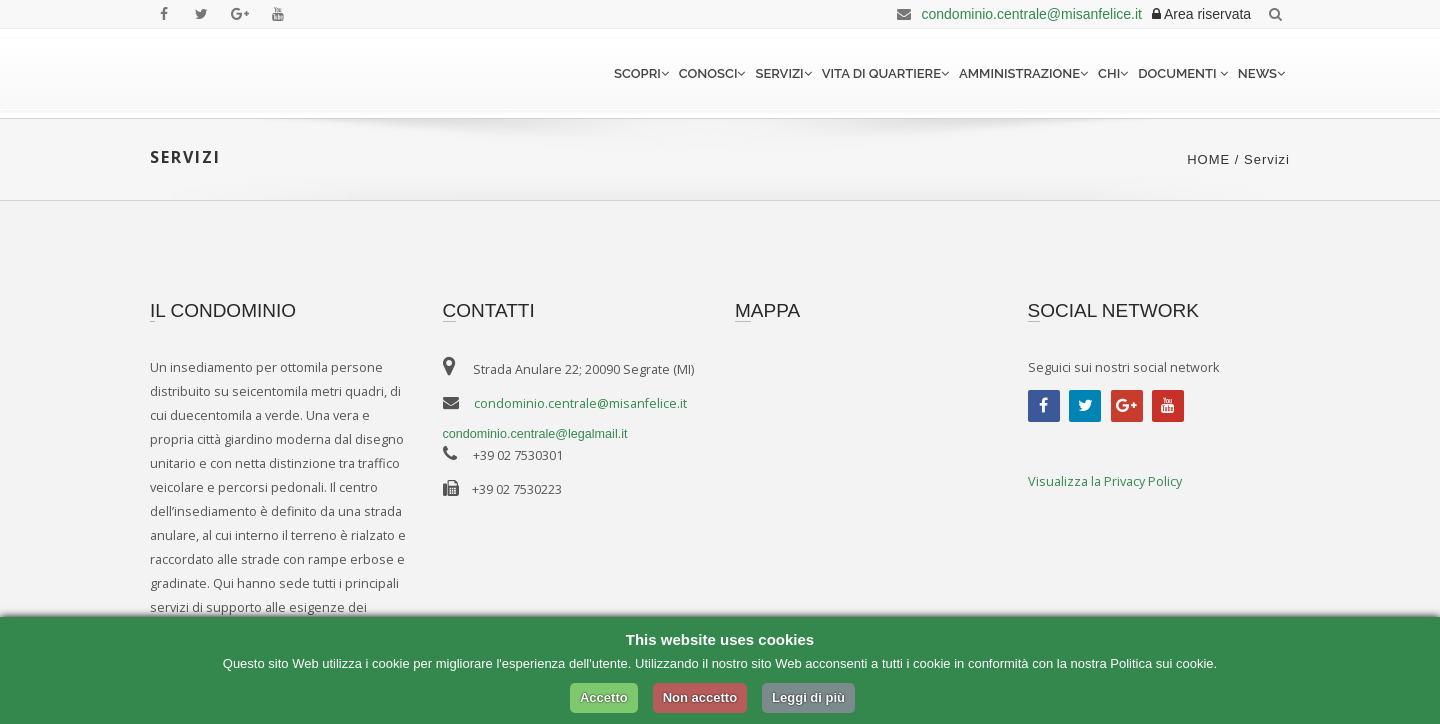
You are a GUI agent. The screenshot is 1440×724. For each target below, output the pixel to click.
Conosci (712, 73)
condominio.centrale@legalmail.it (535, 434)
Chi (1113, 73)
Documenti (1183, 73)
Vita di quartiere (885, 73)
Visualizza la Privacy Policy (1105, 481)
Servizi (783, 73)
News (1261, 73)
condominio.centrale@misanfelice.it (1016, 14)
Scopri (641, 73)
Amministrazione (1023, 73)
